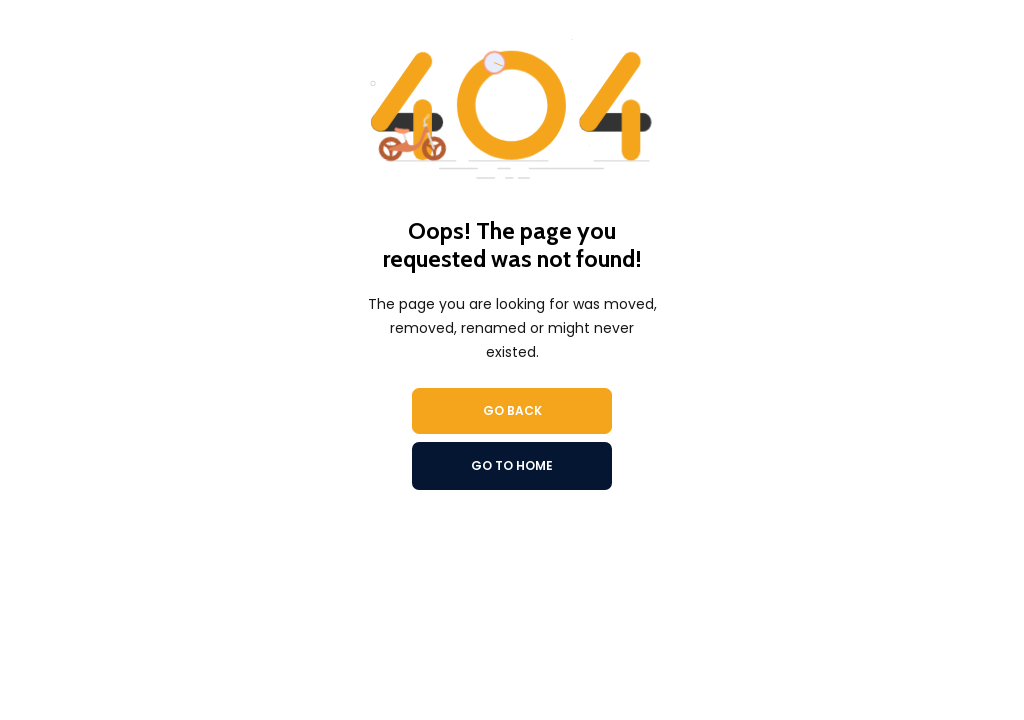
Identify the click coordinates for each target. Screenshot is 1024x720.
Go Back (512, 410)
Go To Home (512, 465)
